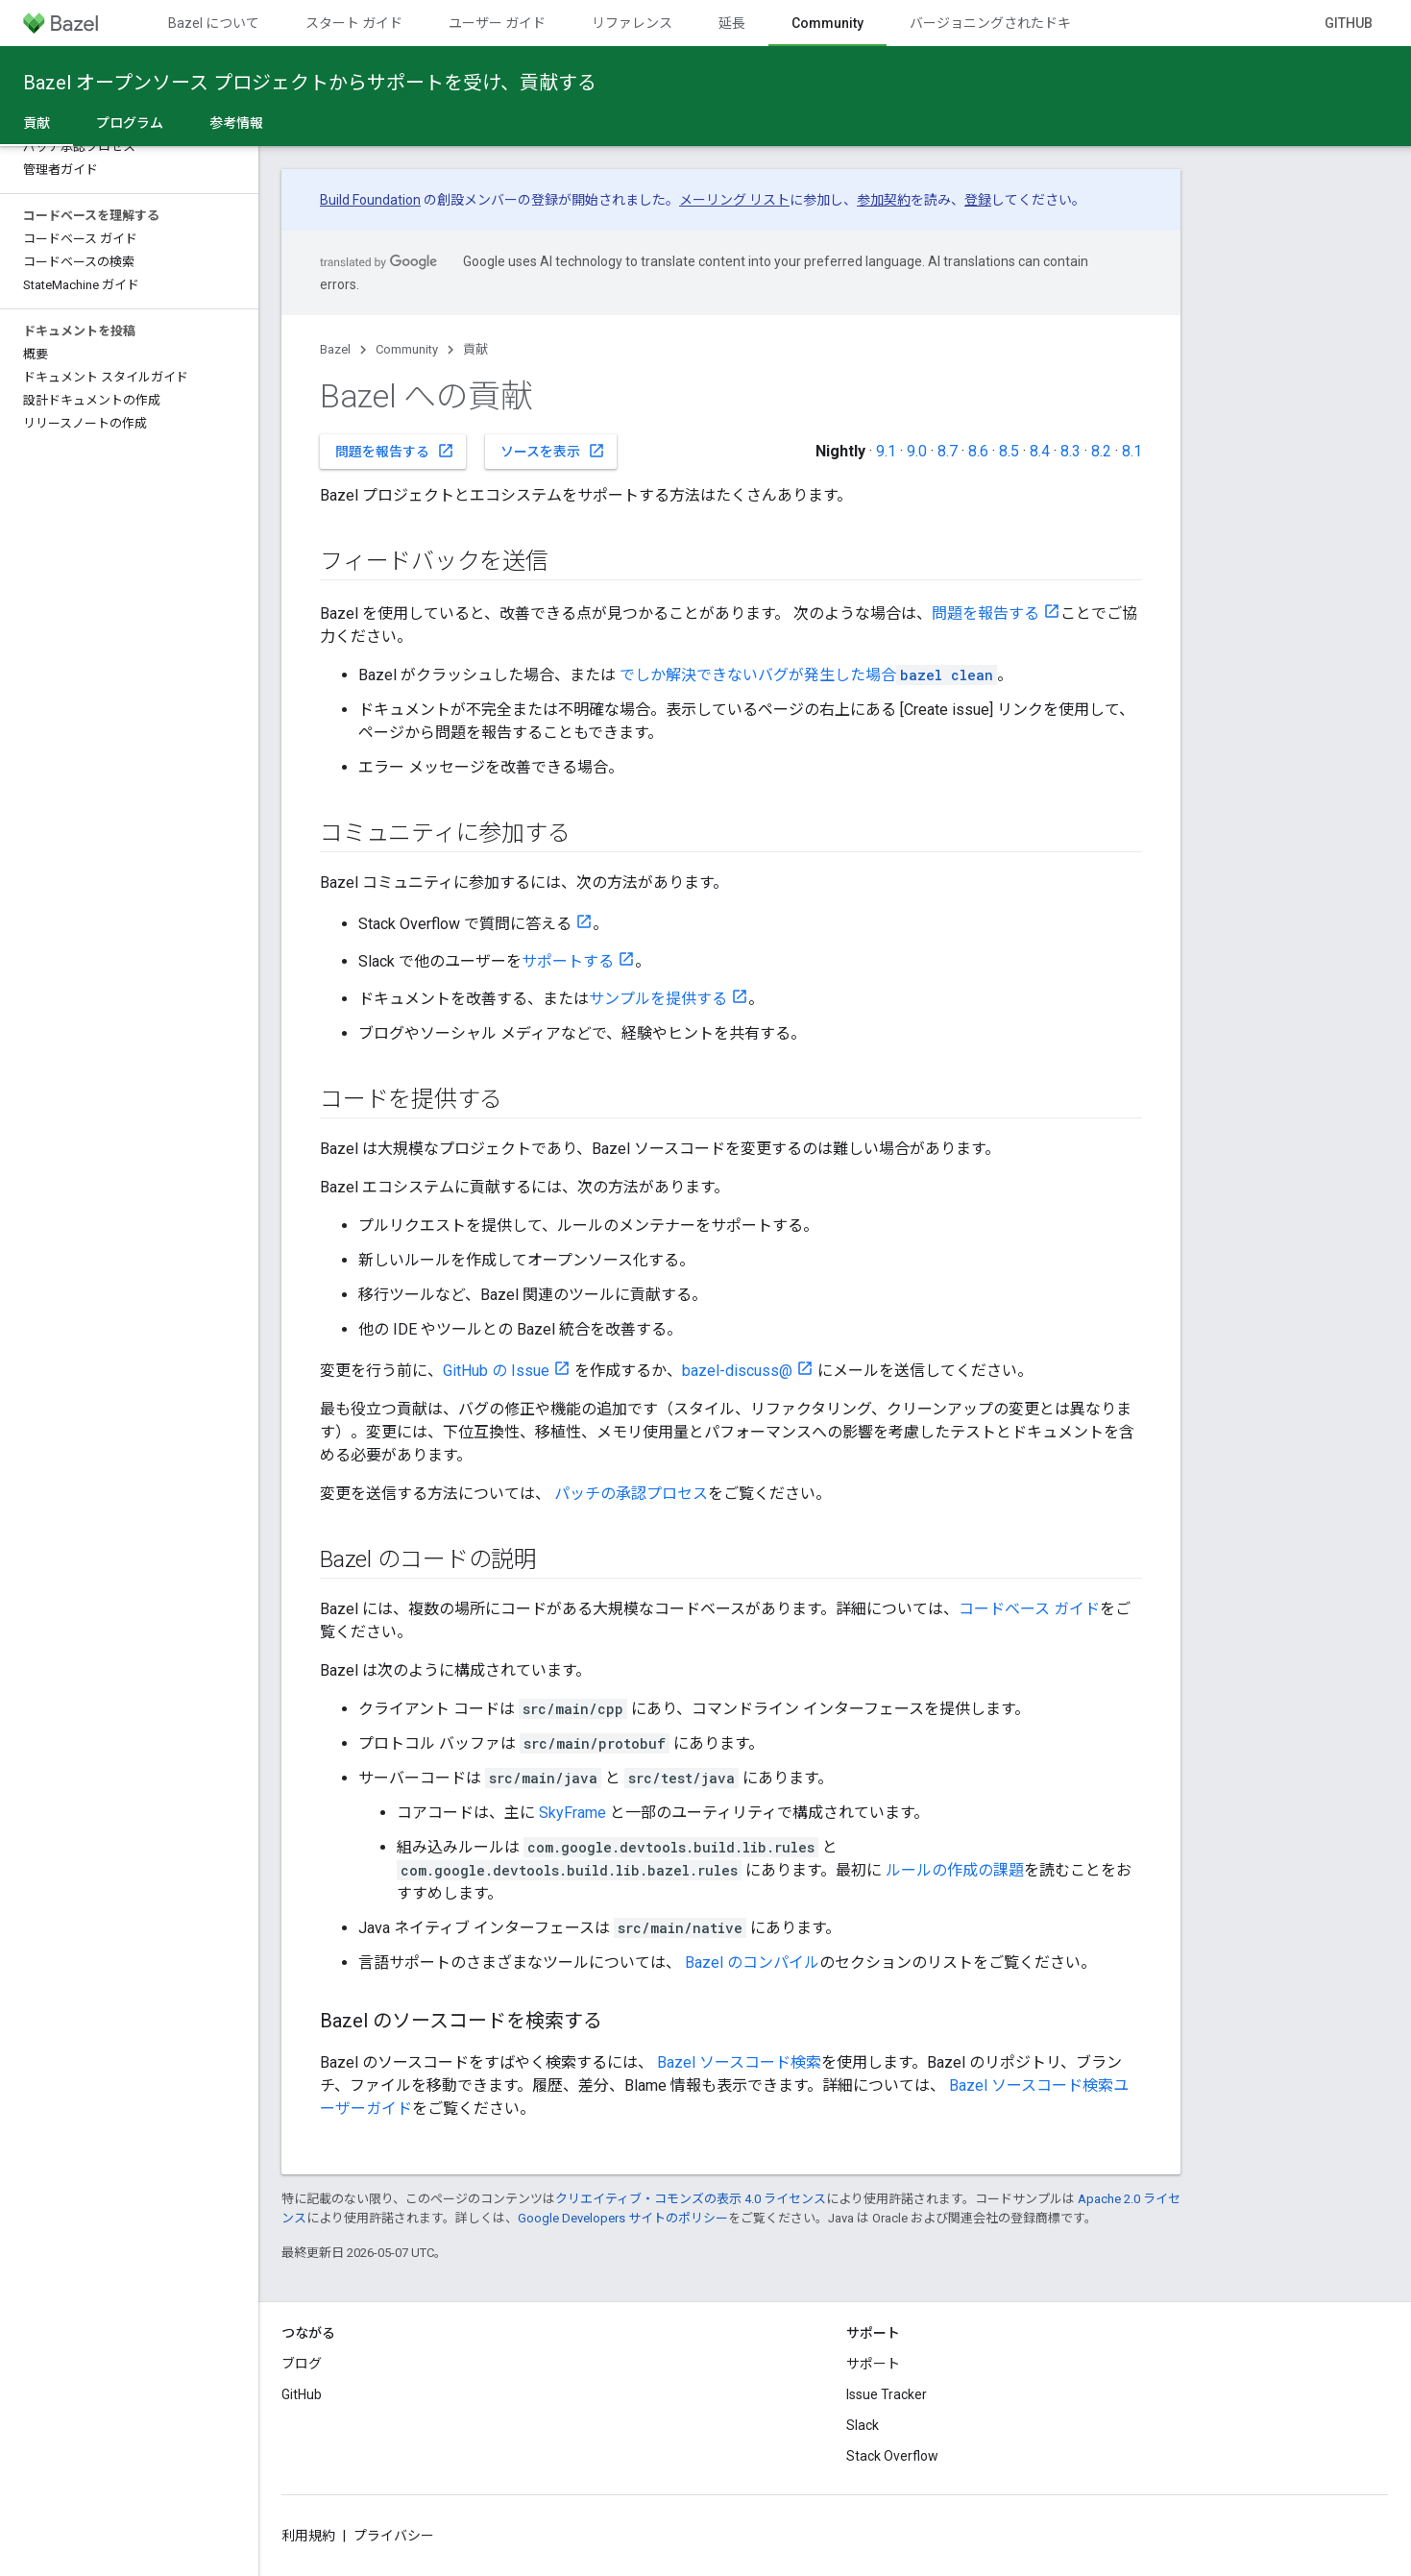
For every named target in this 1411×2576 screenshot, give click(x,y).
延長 (731, 23)
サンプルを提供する (658, 999)
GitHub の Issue (496, 1371)
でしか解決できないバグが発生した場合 (808, 675)
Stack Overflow (892, 2456)
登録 (977, 200)
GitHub (1349, 23)
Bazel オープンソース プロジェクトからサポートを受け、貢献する (309, 82)
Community (407, 349)
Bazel (335, 349)
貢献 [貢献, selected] (36, 123)
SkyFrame (572, 1812)
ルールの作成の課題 (955, 1870)
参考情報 (236, 123)
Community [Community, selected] (827, 23)
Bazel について (213, 23)
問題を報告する (394, 450)
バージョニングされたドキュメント (1017, 23)
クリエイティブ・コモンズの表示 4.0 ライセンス (690, 2199)
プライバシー (393, 2535)
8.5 (1009, 451)
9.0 (917, 451)
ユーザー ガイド (497, 23)
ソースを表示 (552, 450)
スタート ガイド (353, 23)
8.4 (1040, 451)
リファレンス (632, 23)
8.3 (1070, 451)
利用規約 (308, 2535)
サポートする (568, 961)
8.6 (978, 451)
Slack (862, 2425)
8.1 (1132, 451)
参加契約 (884, 200)
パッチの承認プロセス (631, 1493)
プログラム (129, 123)
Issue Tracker (886, 2394)
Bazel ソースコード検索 (739, 2062)
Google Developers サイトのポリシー (623, 2218)
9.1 (886, 451)
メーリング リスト (734, 200)
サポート (873, 2363)
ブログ (301, 2363)
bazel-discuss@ (737, 1371)
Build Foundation (370, 200)
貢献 (475, 349)
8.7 (947, 451)
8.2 (1101, 451)
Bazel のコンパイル (752, 1962)
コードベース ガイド (1029, 1609)
